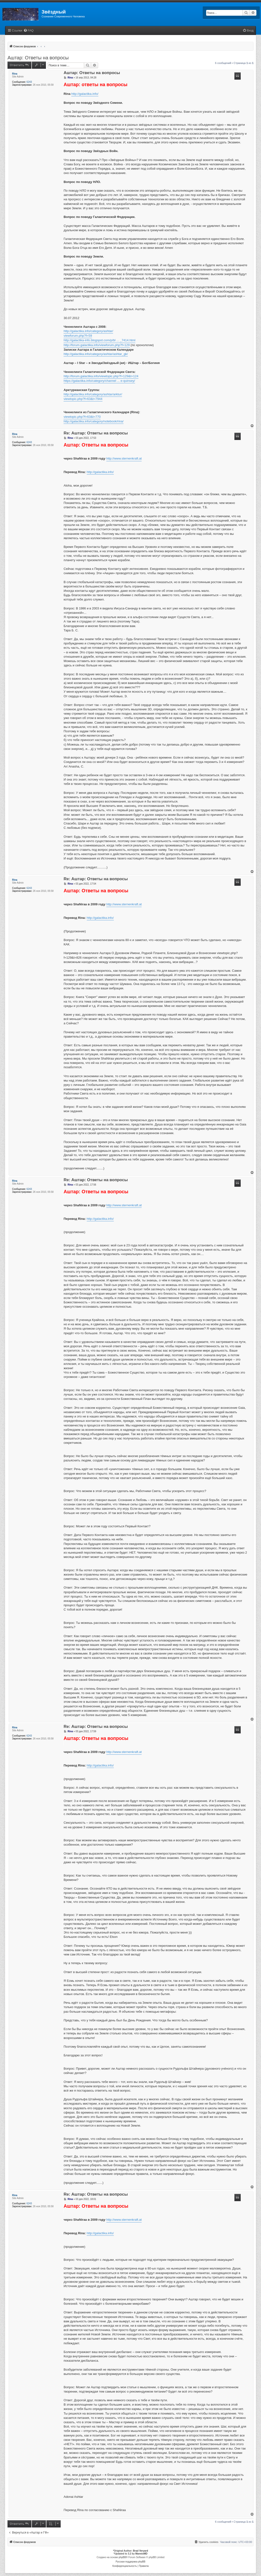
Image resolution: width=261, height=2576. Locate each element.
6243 (29, 82)
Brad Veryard (140, 2550)
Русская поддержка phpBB (130, 2561)
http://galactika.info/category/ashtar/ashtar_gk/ (96, 354)
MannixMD (141, 2553)
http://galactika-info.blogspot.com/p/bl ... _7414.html (99, 340)
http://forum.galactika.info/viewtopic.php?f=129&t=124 (101, 376)
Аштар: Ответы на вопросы (38, 57)
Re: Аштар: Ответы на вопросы (96, 433)
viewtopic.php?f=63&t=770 (82, 417)
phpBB (122, 2557)
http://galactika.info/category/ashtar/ (88, 331)
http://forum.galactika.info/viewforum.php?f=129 (97, 345)
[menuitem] (28, 31)
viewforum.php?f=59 (78, 335)
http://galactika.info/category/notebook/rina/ (93, 421)
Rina (14, 73)
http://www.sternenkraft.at (124, 458)
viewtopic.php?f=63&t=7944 (83, 399)
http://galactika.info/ (84, 94)
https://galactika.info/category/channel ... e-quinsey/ (99, 381)
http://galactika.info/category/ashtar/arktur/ (93, 394)
